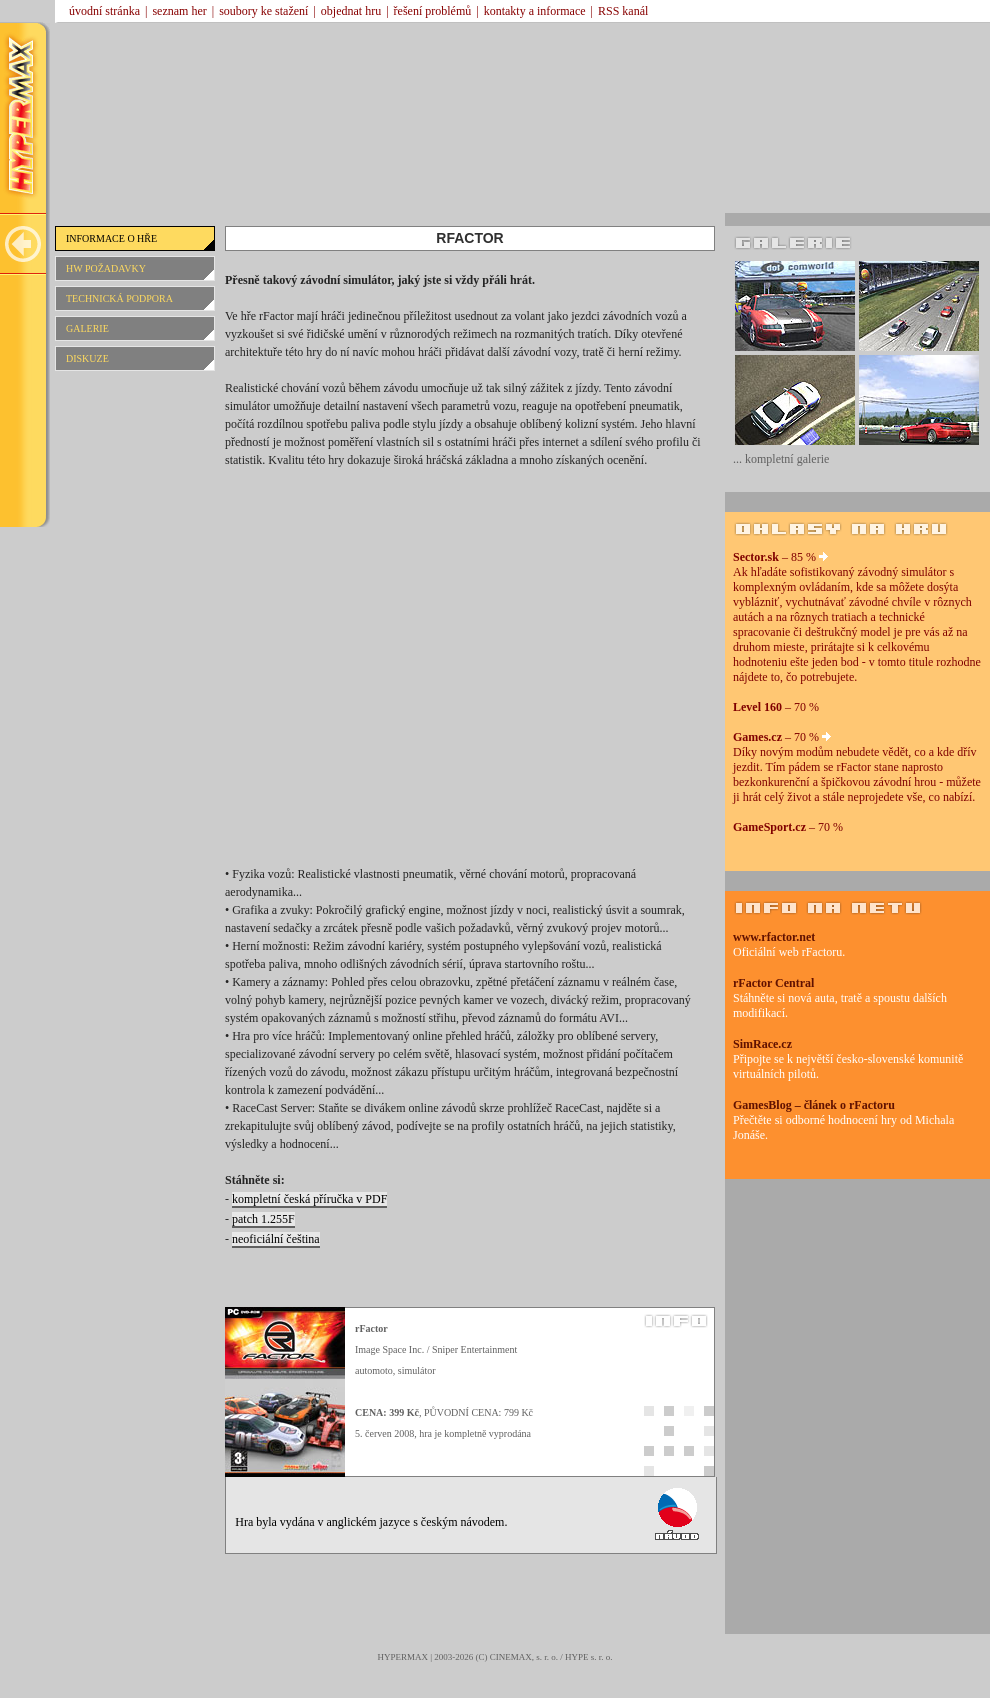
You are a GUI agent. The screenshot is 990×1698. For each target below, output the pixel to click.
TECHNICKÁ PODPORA (119, 298)
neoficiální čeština (276, 1239)
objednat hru (351, 11)
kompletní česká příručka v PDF (309, 1199)
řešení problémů (433, 11)
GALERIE (87, 328)
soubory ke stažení (263, 11)
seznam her (179, 11)
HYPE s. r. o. (589, 1657)
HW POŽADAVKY (106, 268)
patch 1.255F (263, 1219)
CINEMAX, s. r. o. (524, 1657)
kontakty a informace (535, 11)
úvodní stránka (104, 11)
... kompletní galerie (781, 459)
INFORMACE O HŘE (111, 238)
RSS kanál (623, 11)
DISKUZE (87, 358)
